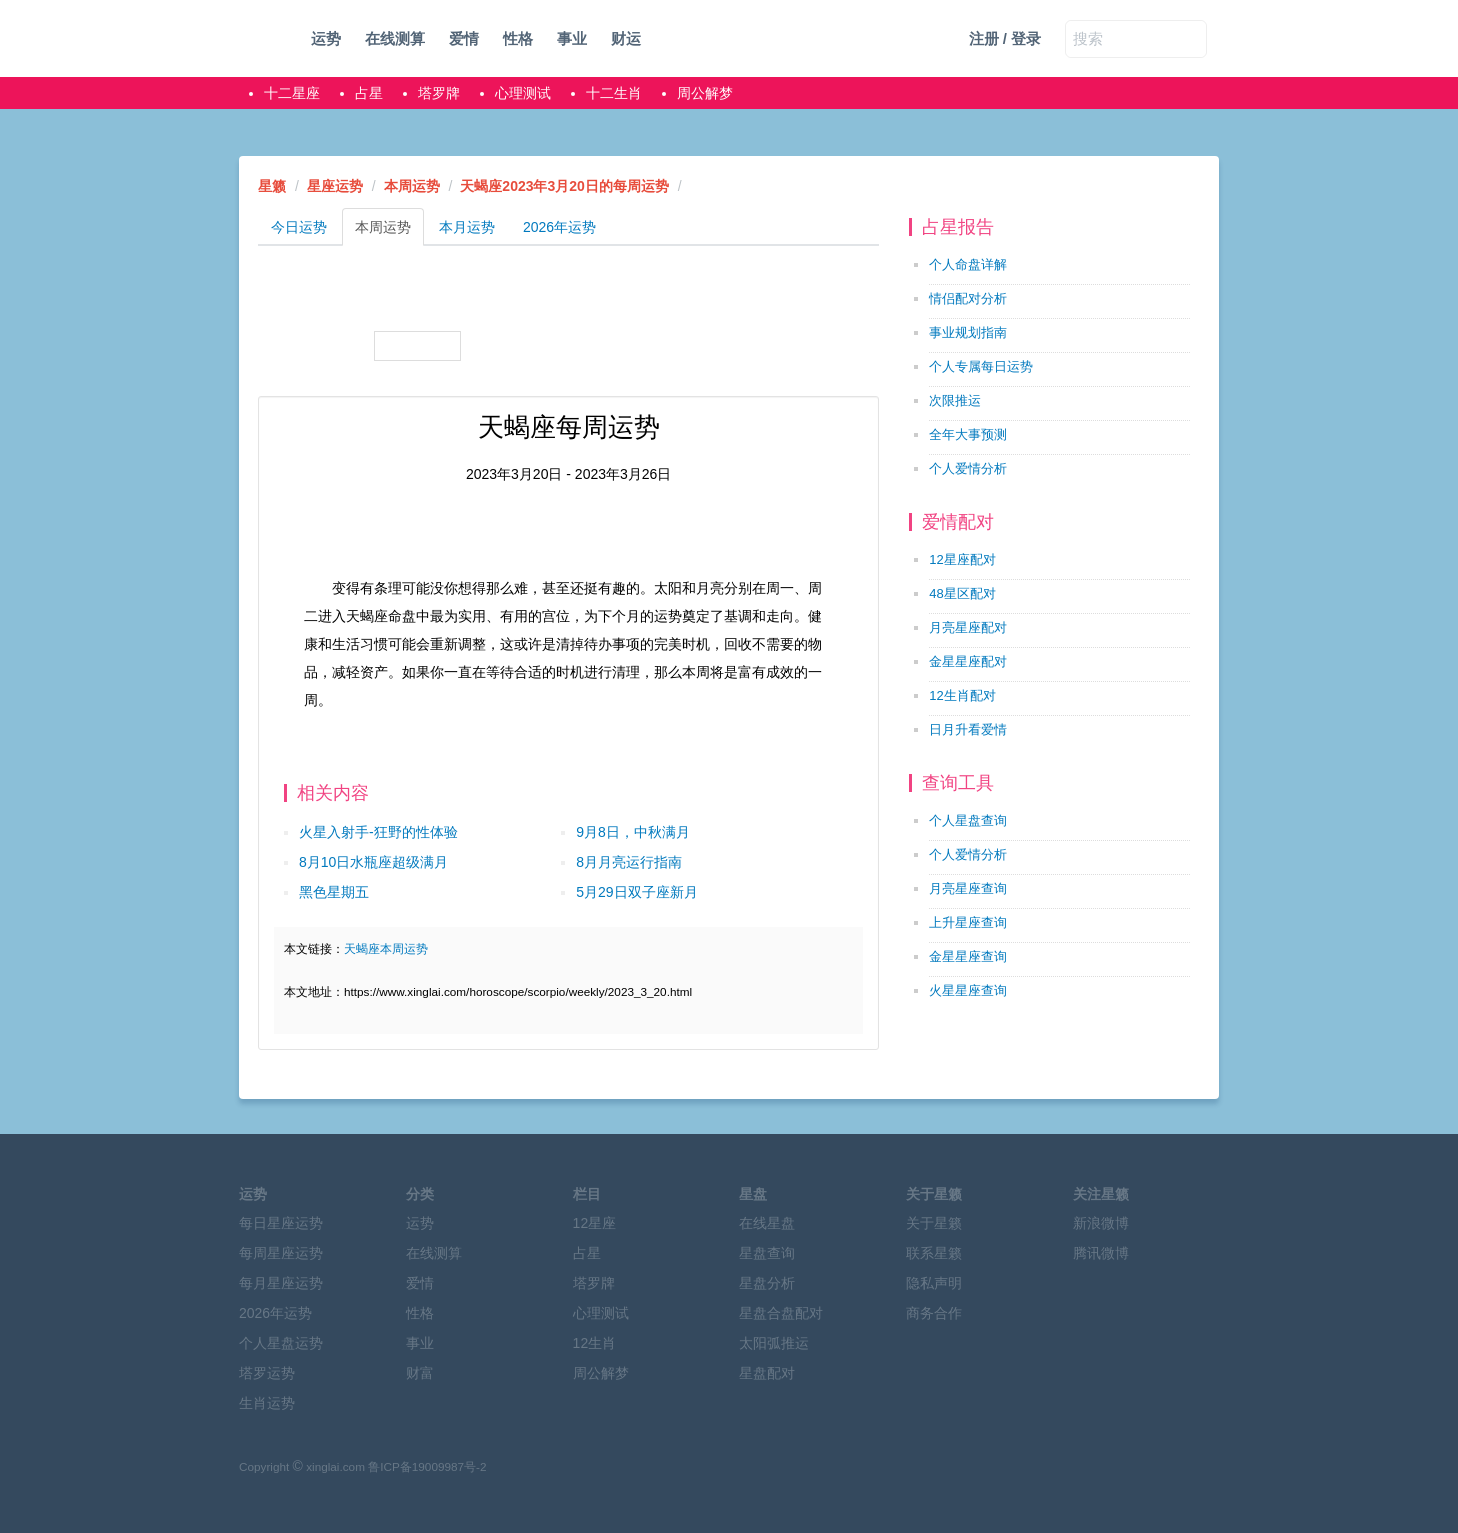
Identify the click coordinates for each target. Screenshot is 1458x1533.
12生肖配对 (962, 695)
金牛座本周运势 (417, 296)
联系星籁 (934, 1253)
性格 (518, 38)
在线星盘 (767, 1223)
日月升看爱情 (968, 729)
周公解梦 (705, 93)
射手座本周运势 (517, 346)
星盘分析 (767, 1283)
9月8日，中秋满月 (633, 832)
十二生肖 (614, 93)
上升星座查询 (968, 922)
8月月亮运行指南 (629, 862)
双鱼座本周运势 (819, 346)
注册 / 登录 (1005, 38)
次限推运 (955, 400)
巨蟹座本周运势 (618, 296)
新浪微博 (1101, 1223)
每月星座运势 (281, 1283)
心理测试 (523, 93)
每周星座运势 (281, 1253)
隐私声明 (934, 1283)
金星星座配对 (968, 661)
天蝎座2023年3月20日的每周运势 (564, 186)
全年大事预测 (968, 434)
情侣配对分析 (968, 298)
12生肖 (595, 1343)
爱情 (464, 38)
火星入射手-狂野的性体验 (378, 832)
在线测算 (395, 38)
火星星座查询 (968, 990)
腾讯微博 (1101, 1253)
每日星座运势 (281, 1223)
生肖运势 (267, 1403)
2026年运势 (559, 227)
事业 (572, 38)
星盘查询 (767, 1253)
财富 (420, 1373)
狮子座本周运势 (719, 296)
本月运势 (467, 227)
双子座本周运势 (517, 296)
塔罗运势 (267, 1373)
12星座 (595, 1223)
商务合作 (934, 1313)
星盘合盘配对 (781, 1313)
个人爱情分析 (968, 468)
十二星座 (292, 93)
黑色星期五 (334, 892)
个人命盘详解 (968, 264)
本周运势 (412, 186)
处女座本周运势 (819, 296)
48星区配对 (962, 593)
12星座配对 (962, 559)
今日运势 (299, 227)
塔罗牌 (439, 93)
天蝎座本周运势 (417, 346)
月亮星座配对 (968, 627)
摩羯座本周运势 (618, 346)
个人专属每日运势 (981, 366)
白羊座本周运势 (316, 296)
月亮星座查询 (968, 888)
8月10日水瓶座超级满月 (373, 862)
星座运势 (335, 186)
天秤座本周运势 (316, 346)
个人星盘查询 (968, 820)
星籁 (272, 186)
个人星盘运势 (281, 1343)
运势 (326, 38)
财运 (626, 38)
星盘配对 (767, 1373)
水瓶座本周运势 (719, 346)
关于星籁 (934, 1223)
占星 (369, 93)
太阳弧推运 (774, 1343)
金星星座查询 (968, 956)
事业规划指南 (968, 332)
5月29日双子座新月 (636, 892)
